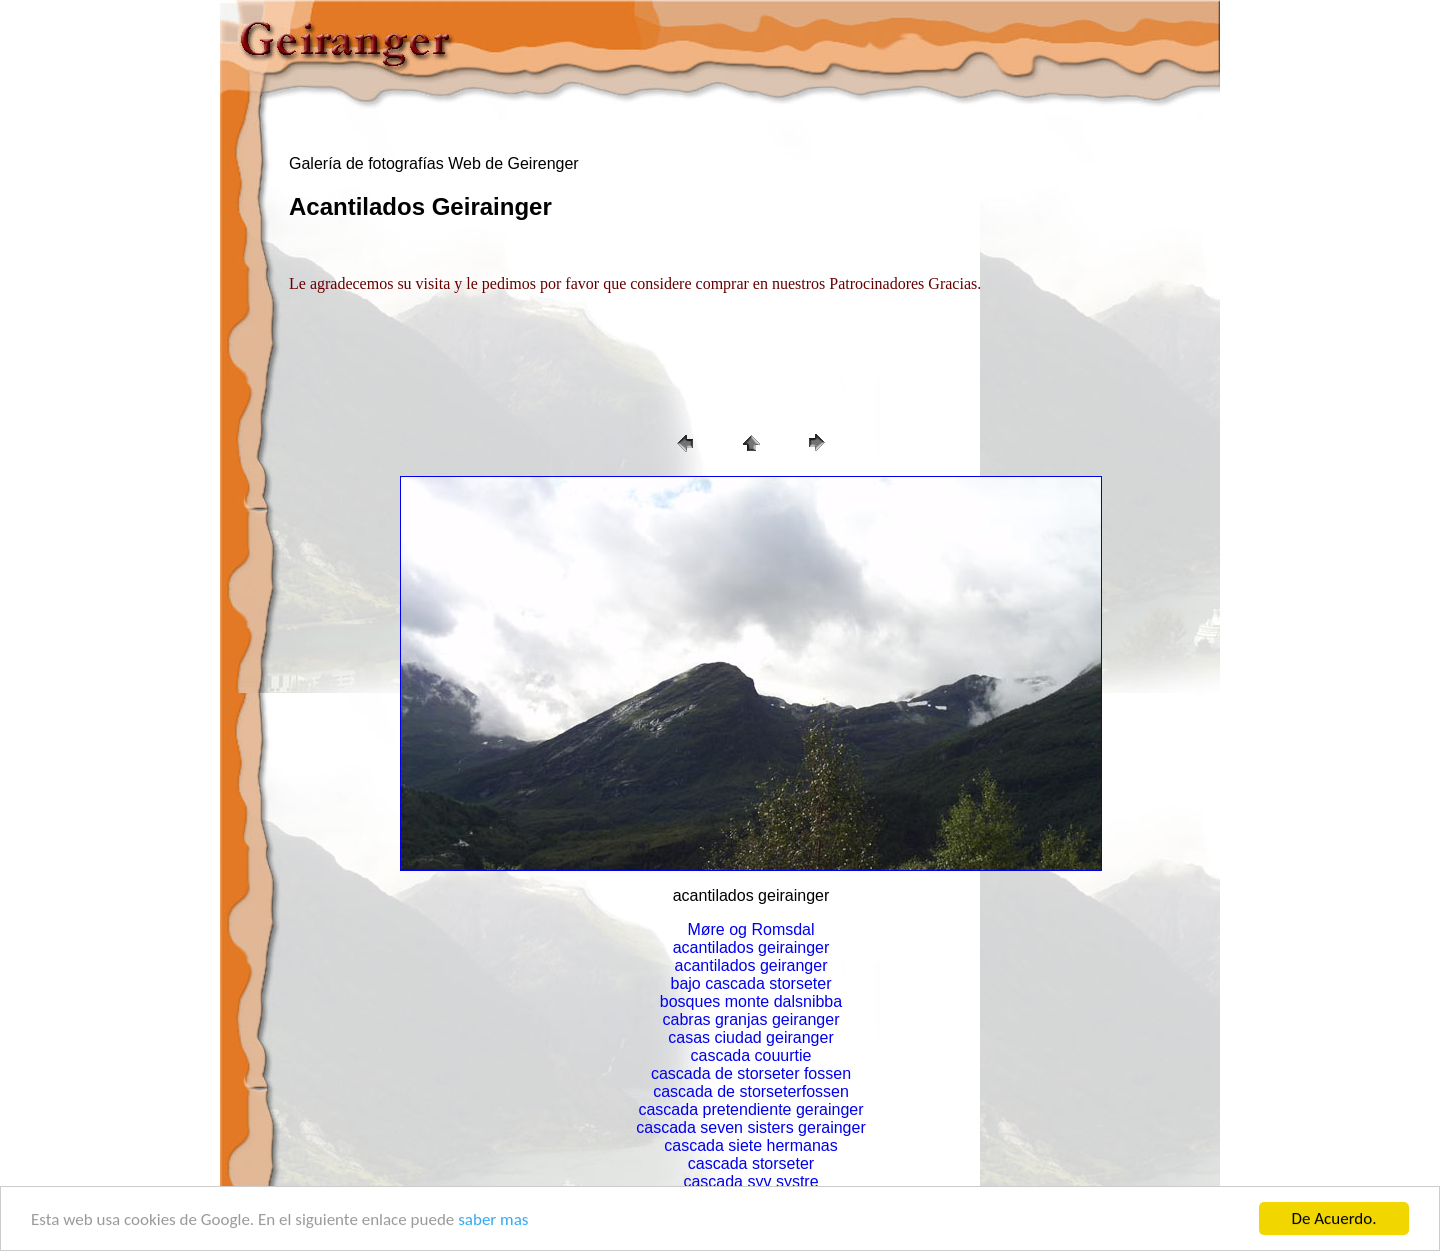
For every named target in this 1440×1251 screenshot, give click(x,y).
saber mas (493, 1219)
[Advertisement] (389, 354)
